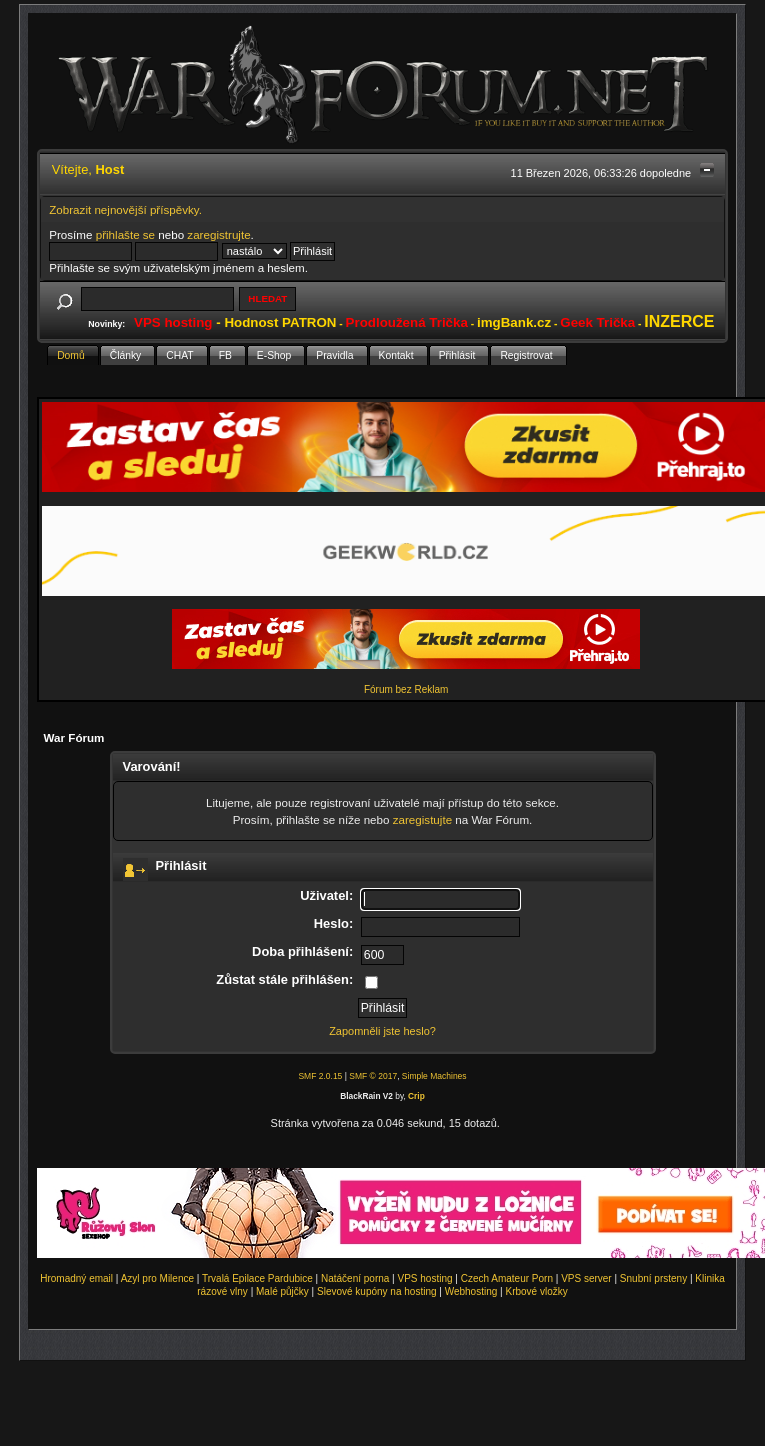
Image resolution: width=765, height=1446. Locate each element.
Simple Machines (434, 1076)
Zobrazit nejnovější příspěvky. (125, 209)
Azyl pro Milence (157, 1278)
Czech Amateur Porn (507, 1278)
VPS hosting (425, 1278)
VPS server (586, 1278)
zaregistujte (422, 819)
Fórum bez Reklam (406, 689)
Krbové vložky (536, 1291)
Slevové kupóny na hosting (377, 1291)
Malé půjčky (282, 1291)
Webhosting (471, 1291)
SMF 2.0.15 (320, 1076)
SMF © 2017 (373, 1076)
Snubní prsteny (653, 1278)
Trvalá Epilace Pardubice (257, 1278)
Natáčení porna (355, 1278)
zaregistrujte (218, 234)
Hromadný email (76, 1278)
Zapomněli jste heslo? (382, 1031)
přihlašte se (125, 234)
